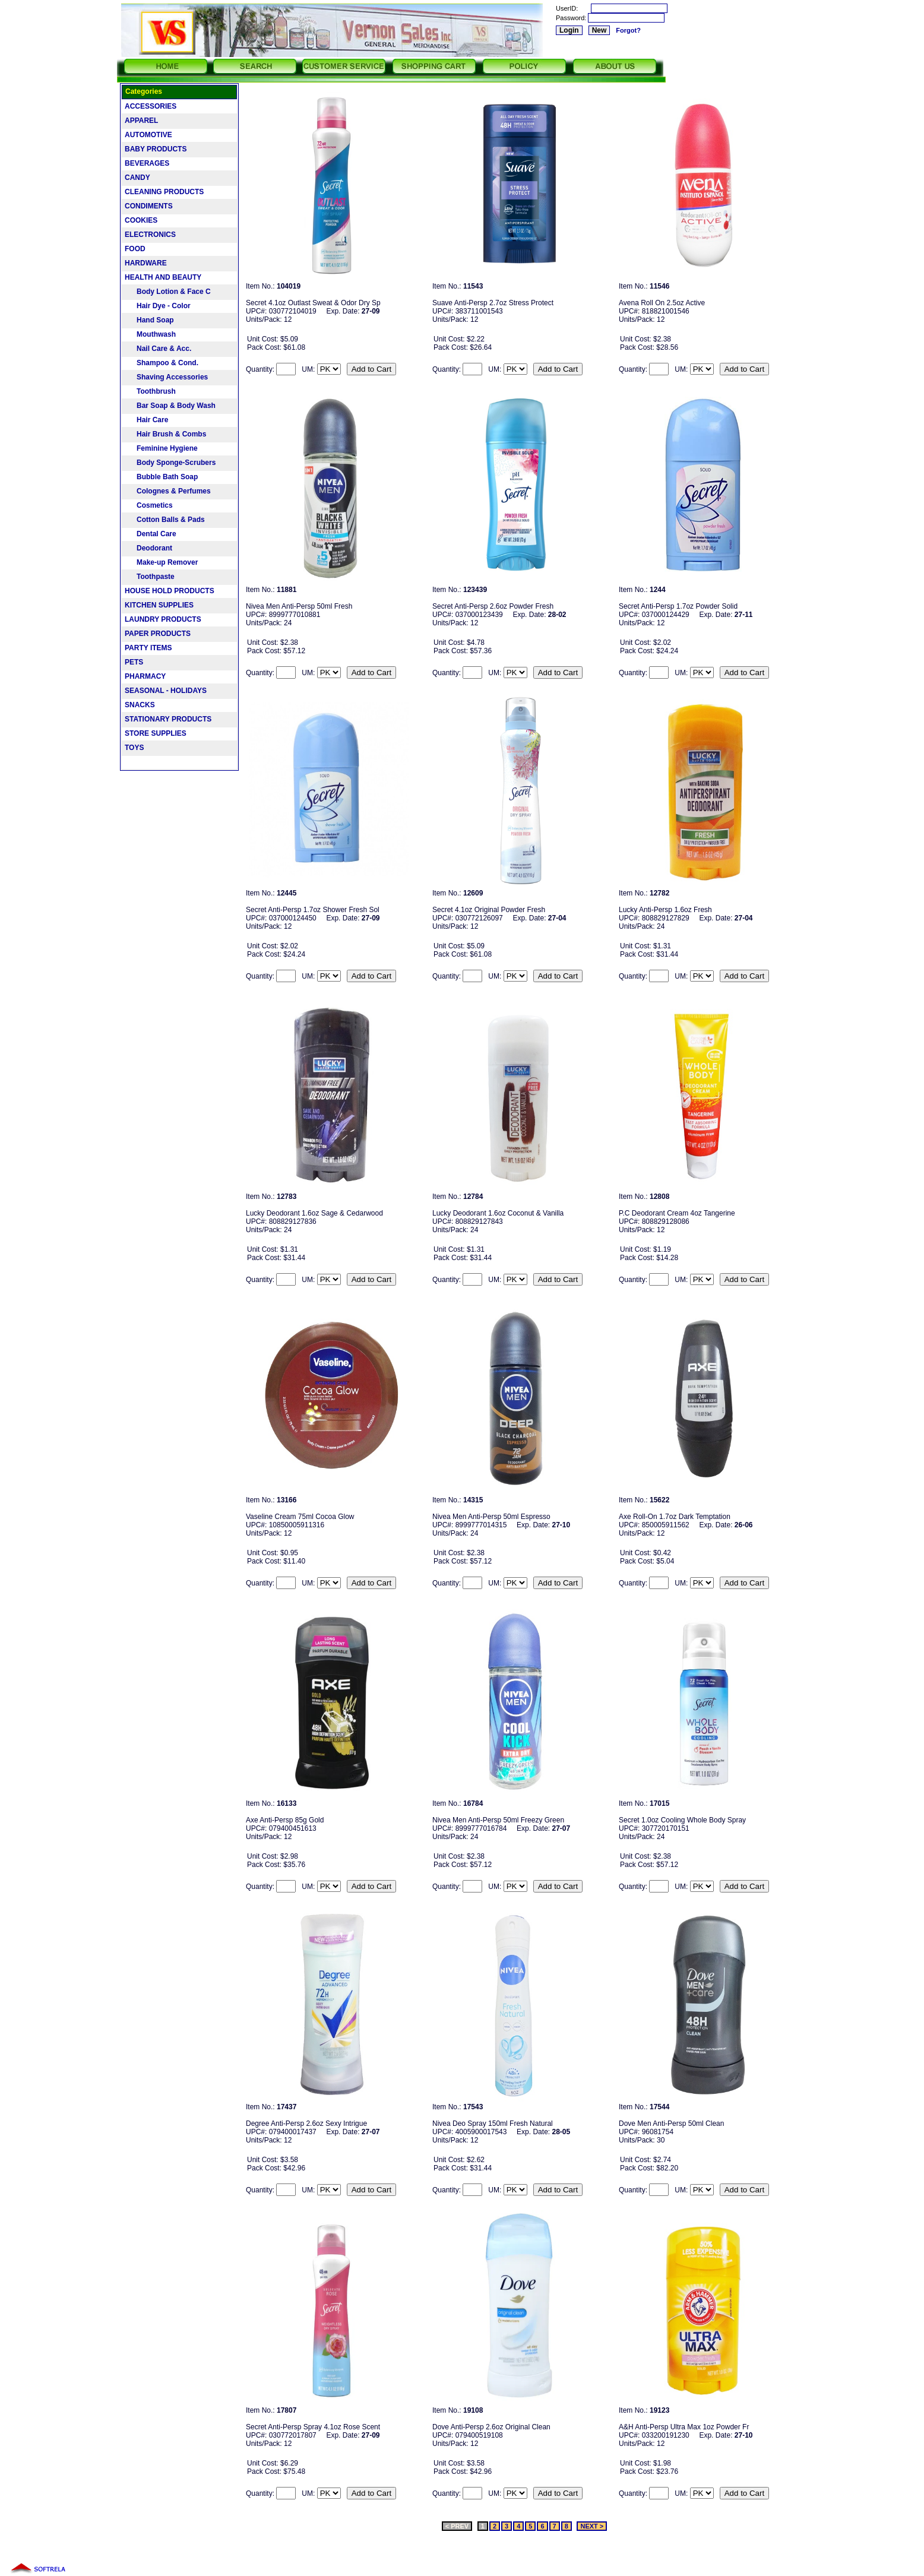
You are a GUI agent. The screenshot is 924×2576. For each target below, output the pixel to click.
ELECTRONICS (150, 234)
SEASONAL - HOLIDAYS (166, 690)
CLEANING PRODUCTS (164, 192)
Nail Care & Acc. (158, 348)
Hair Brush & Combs (165, 434)
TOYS (134, 747)
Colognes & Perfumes (168, 491)
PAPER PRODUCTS (158, 633)
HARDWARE (146, 263)
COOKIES (141, 220)
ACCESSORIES (150, 106)
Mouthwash (150, 334)
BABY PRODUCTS (155, 149)
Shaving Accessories (166, 377)
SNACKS (140, 705)
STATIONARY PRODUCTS (168, 719)
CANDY (137, 177)
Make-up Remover (161, 562)
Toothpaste (150, 576)
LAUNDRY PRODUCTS (163, 619)
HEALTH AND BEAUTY (163, 277)
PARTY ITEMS (148, 648)
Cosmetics (149, 505)
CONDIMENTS (149, 206)
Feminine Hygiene (161, 448)
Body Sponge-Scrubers (170, 462)
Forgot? (628, 30)
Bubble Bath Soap (161, 477)
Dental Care (150, 534)
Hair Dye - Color (158, 306)
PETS (134, 662)
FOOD (135, 249)
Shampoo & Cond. (161, 363)
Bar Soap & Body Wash (170, 405)
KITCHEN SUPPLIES (159, 605)
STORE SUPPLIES (155, 733)
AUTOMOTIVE (148, 135)
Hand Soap (149, 320)
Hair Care (146, 420)
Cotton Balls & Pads (165, 519)
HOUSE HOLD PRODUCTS (169, 591)
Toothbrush (150, 391)
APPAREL (141, 120)
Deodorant (148, 548)
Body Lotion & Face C (168, 291)
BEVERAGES (147, 163)
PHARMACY (145, 676)
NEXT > (591, 2526)
